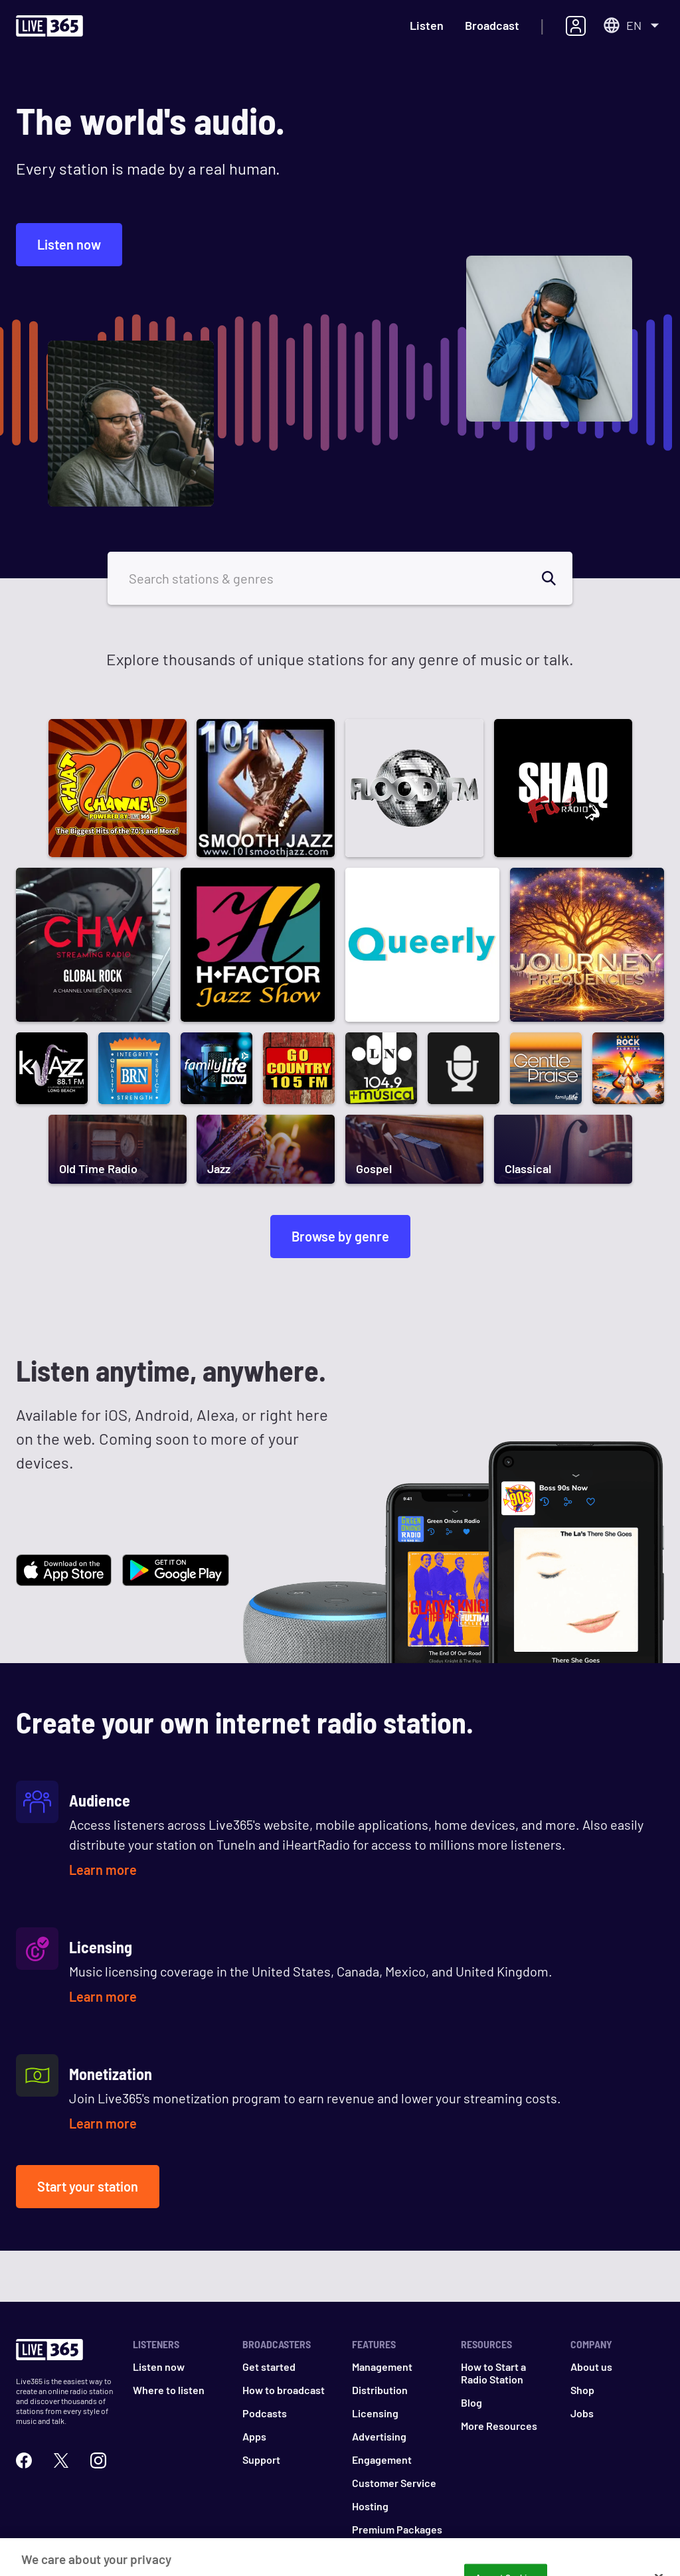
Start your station (87, 2186)
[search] (556, 578)
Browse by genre (340, 1236)
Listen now (69, 244)
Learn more (103, 1870)
